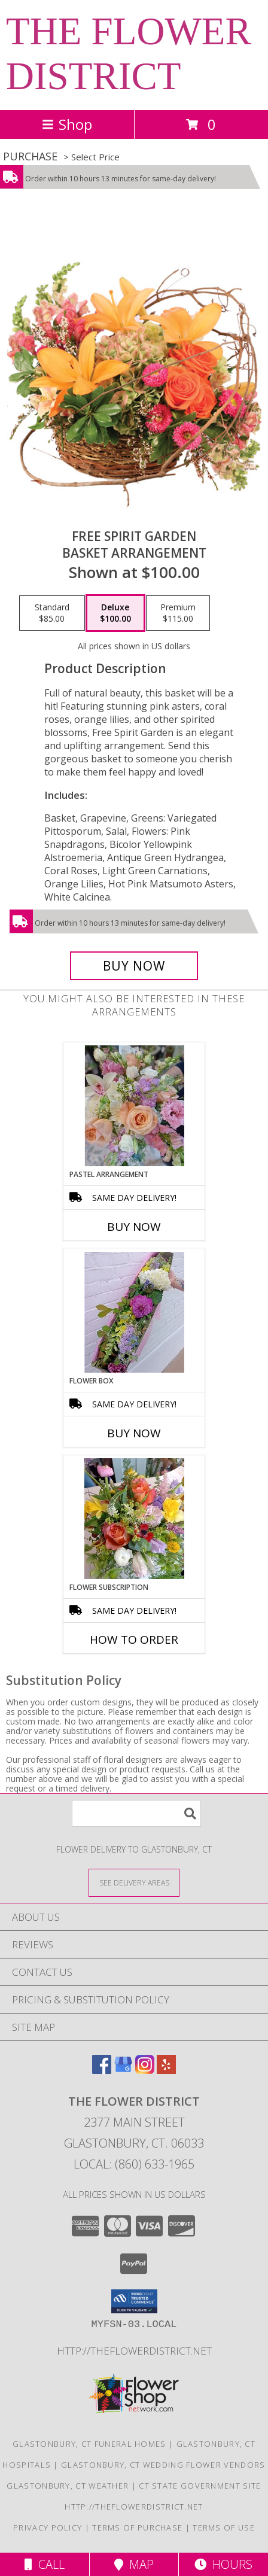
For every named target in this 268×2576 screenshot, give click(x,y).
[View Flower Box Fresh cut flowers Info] (134, 1312)
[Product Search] (136, 1813)
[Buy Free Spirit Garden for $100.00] (134, 965)
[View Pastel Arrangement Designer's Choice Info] (134, 1105)
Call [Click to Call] (45, 2564)
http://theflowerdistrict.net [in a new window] (134, 2351)
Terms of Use (224, 2527)
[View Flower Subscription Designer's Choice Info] (134, 1518)
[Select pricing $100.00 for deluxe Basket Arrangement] (115, 613)
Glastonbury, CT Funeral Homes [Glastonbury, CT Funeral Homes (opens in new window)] (89, 2443)
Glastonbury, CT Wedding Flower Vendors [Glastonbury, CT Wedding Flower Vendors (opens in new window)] (163, 2464)
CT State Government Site (200, 2485)
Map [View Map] (134, 2564)
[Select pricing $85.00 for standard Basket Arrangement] (52, 613)
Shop (67, 124)
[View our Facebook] (101, 2070)
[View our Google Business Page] (123, 2070)
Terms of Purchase (137, 2527)
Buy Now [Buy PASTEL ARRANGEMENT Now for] (134, 1226)
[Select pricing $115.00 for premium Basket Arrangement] (178, 613)
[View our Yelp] (166, 2070)
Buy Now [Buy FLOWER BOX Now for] (134, 1433)
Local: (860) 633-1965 (134, 2164)
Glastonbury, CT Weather (68, 2485)
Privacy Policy (47, 2527)
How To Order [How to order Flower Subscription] (134, 1639)
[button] (134, 2301)
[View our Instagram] (144, 2070)
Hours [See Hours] (223, 2564)
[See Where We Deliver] (134, 1882)
